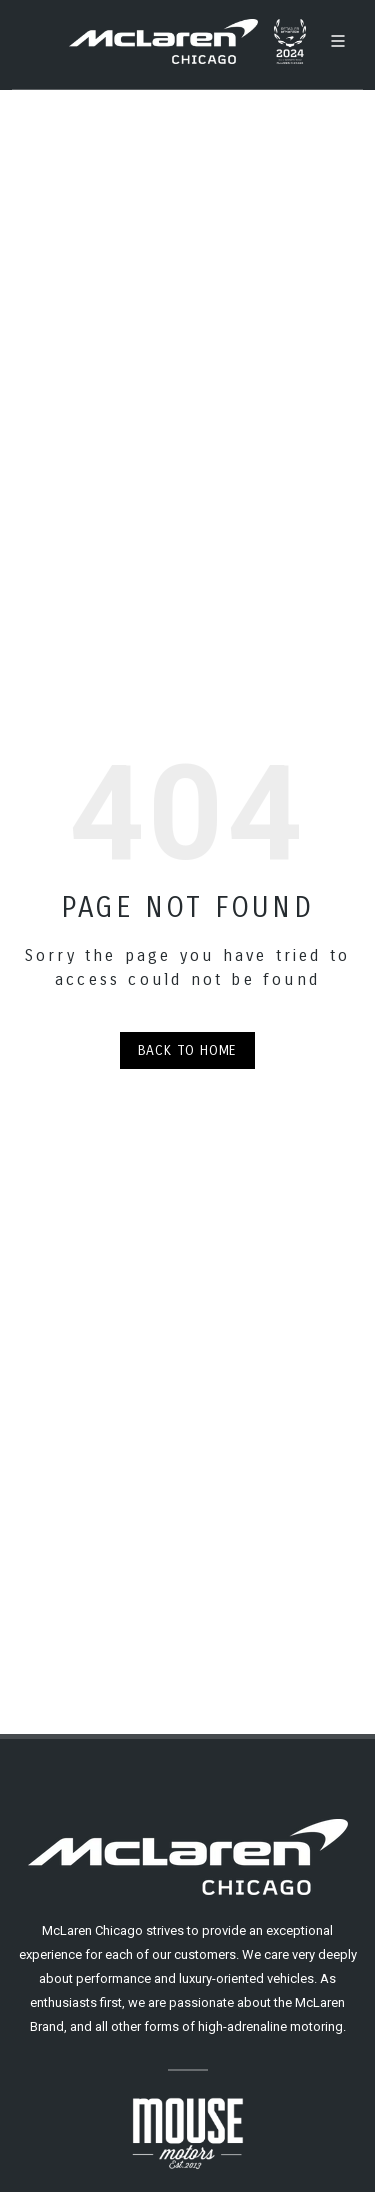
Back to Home (188, 1050)
